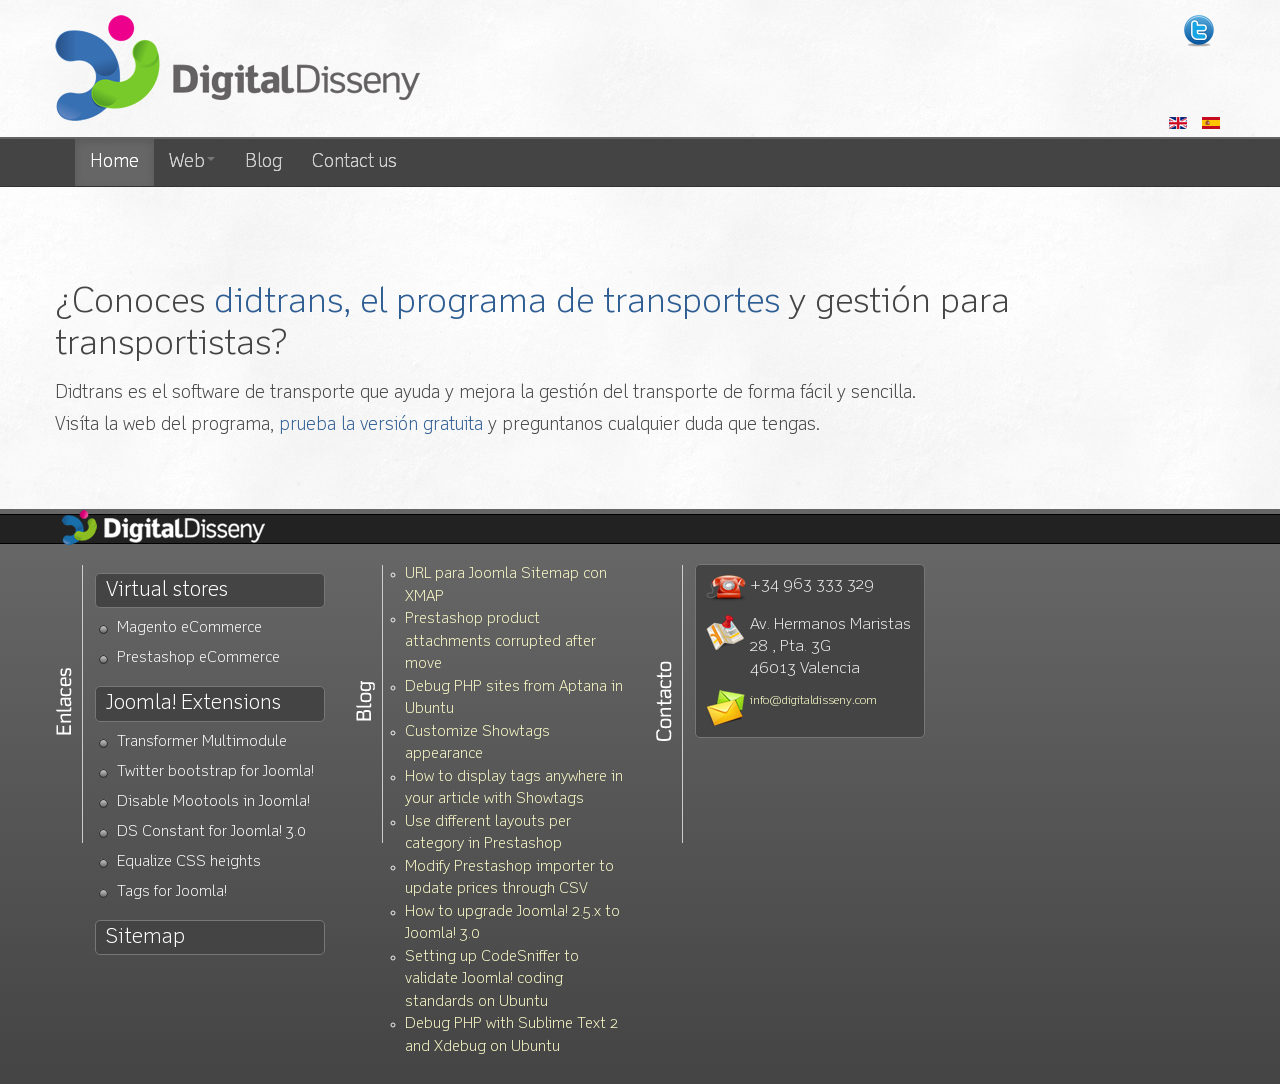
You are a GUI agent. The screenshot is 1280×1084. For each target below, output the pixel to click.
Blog (263, 162)
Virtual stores (167, 590)
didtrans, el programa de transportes (497, 302)
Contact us (354, 162)
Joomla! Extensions (193, 703)
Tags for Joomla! (172, 892)
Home (114, 162)
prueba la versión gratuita (381, 425)
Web (192, 162)
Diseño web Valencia (237, 70)
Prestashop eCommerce (198, 658)
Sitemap (145, 937)
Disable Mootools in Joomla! (213, 802)
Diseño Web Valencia (180, 529)
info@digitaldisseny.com (813, 701)
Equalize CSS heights (189, 862)
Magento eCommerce (189, 628)
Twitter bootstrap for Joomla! (215, 772)
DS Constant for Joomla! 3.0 (211, 832)
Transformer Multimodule (202, 742)
